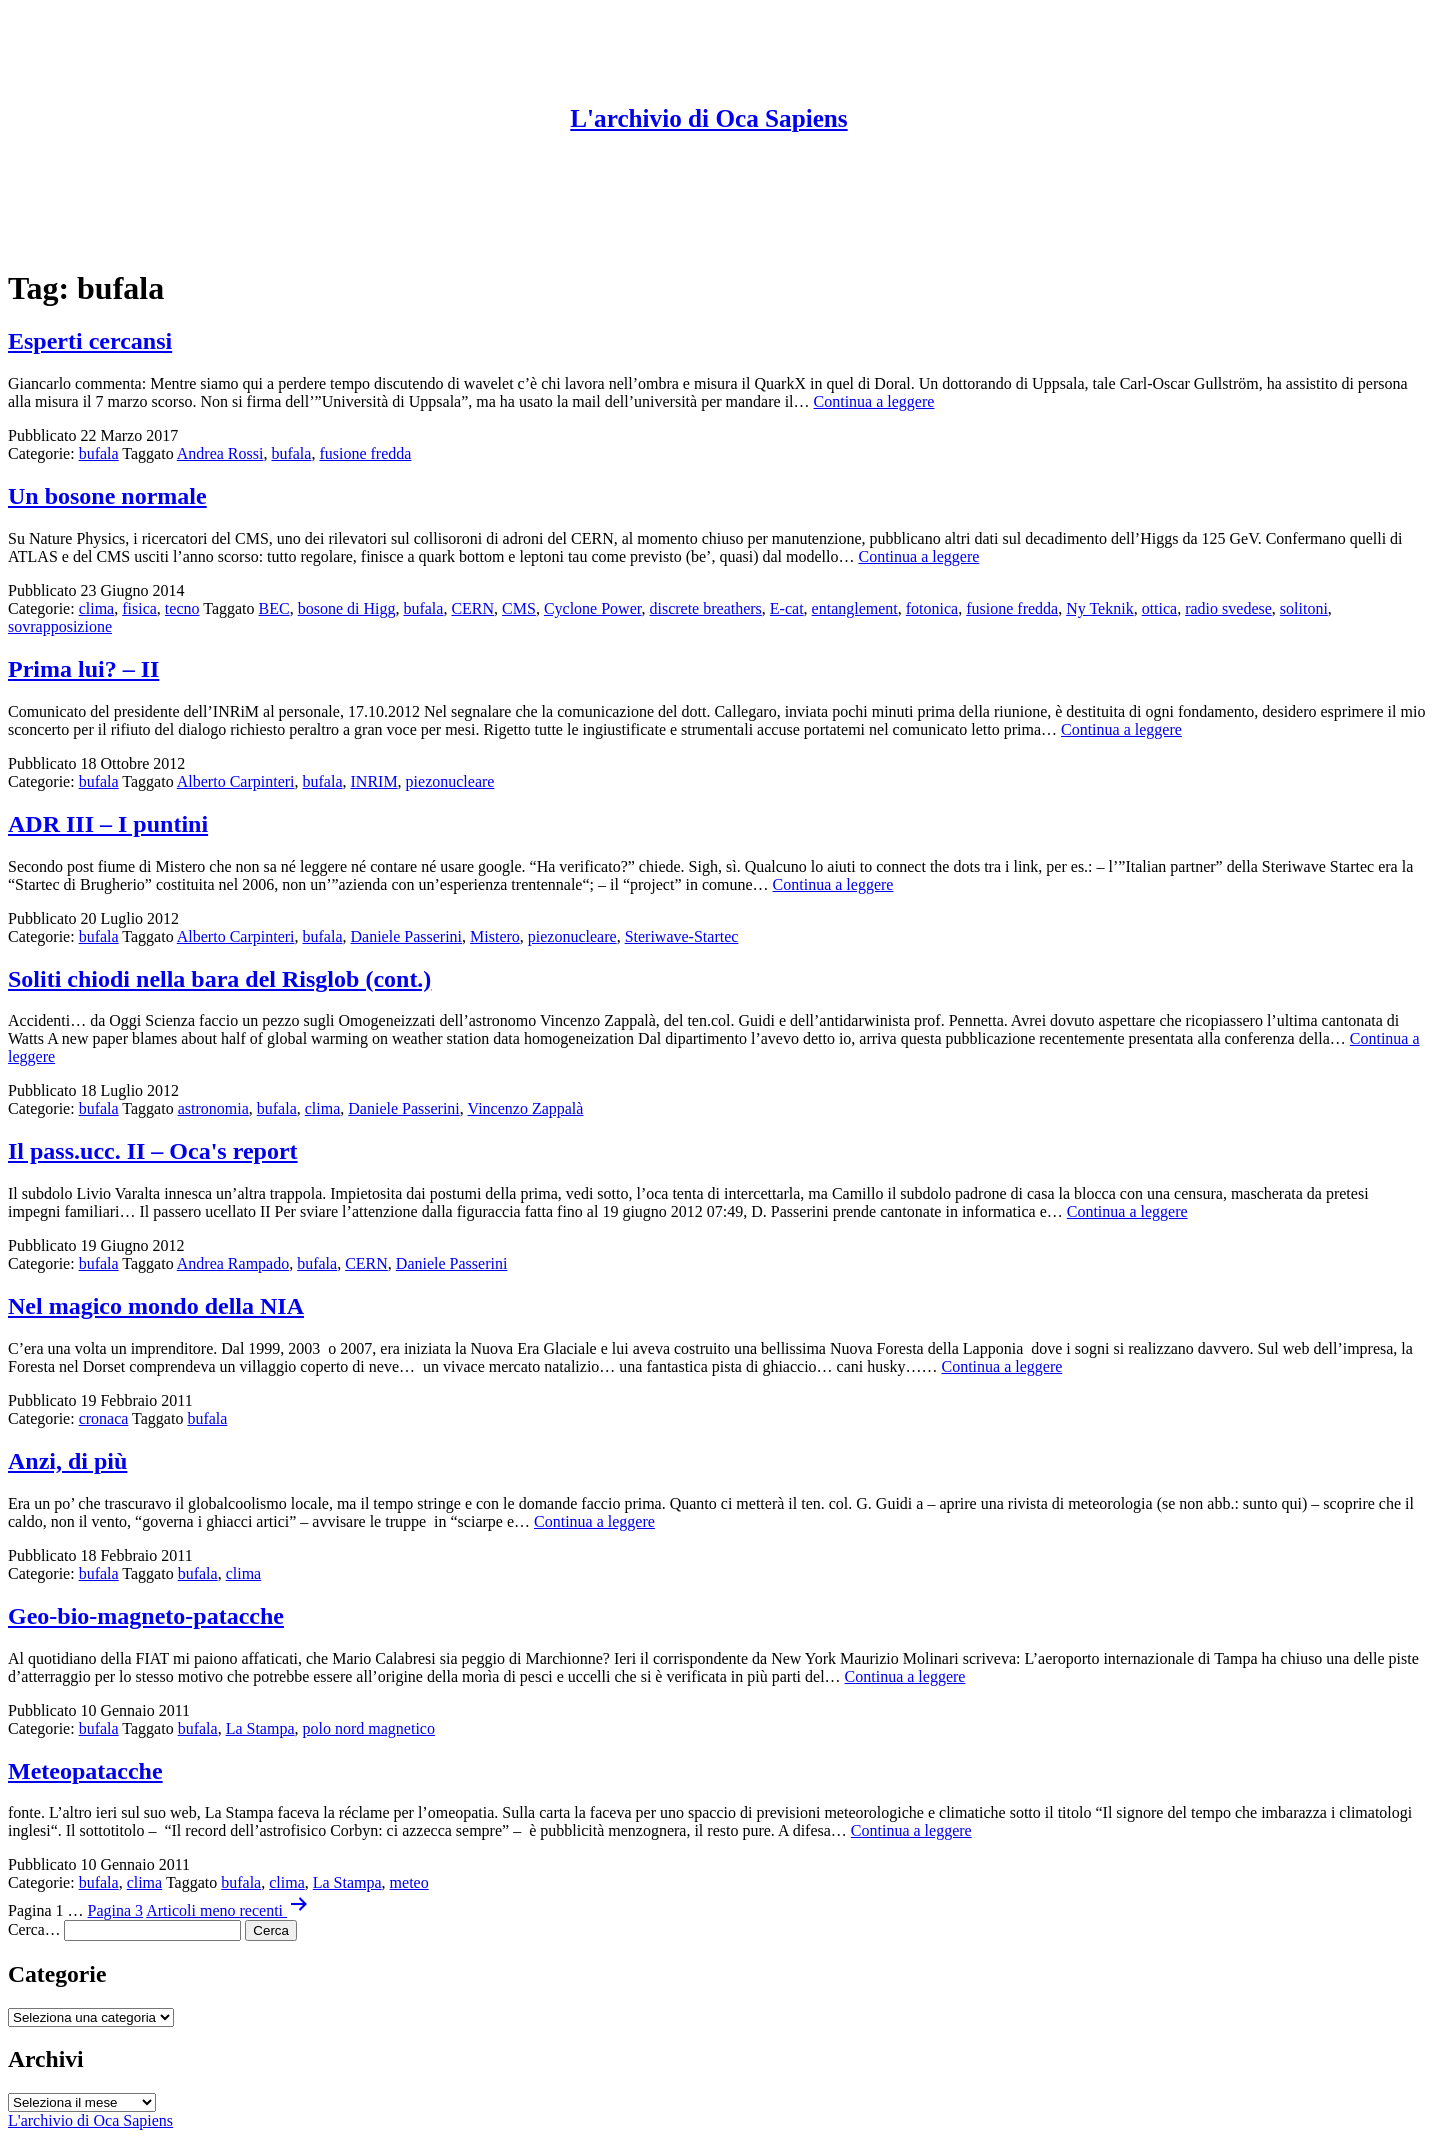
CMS (519, 608)
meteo (409, 1882)
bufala (99, 453)
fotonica (932, 608)
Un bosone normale (107, 496)
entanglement (855, 608)
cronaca (104, 1418)
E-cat (787, 608)
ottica (1160, 608)
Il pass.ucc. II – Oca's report (153, 1151)
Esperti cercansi (90, 341)
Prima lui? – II (83, 669)
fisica (139, 608)
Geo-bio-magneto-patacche (146, 1616)
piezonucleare (450, 781)
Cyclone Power (593, 608)
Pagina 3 (116, 1910)
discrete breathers (705, 608)
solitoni (1304, 608)
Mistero (495, 936)
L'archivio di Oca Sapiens (708, 118)
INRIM (374, 781)
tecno (182, 608)
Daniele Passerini (407, 936)
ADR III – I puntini (108, 824)
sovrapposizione (60, 626)
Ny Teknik (1099, 608)
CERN (472, 608)
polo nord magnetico (369, 1728)
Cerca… (34, 1929)
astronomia (213, 1108)
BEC (274, 608)
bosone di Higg (347, 608)
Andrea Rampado (233, 1263)
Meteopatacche (85, 1771)
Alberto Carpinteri (236, 781)
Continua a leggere (874, 401)
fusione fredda (365, 453)
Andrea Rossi (220, 453)
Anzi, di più (67, 1461)
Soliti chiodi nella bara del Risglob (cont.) (219, 979)
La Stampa (260, 1728)
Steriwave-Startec (682, 936)
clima (97, 608)
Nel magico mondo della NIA (156, 1306)
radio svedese (1228, 608)
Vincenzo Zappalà (526, 1108)
